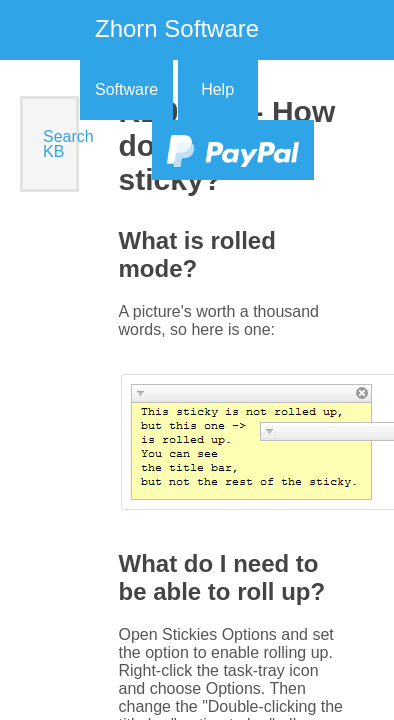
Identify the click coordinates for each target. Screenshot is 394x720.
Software (126, 89)
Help (217, 89)
